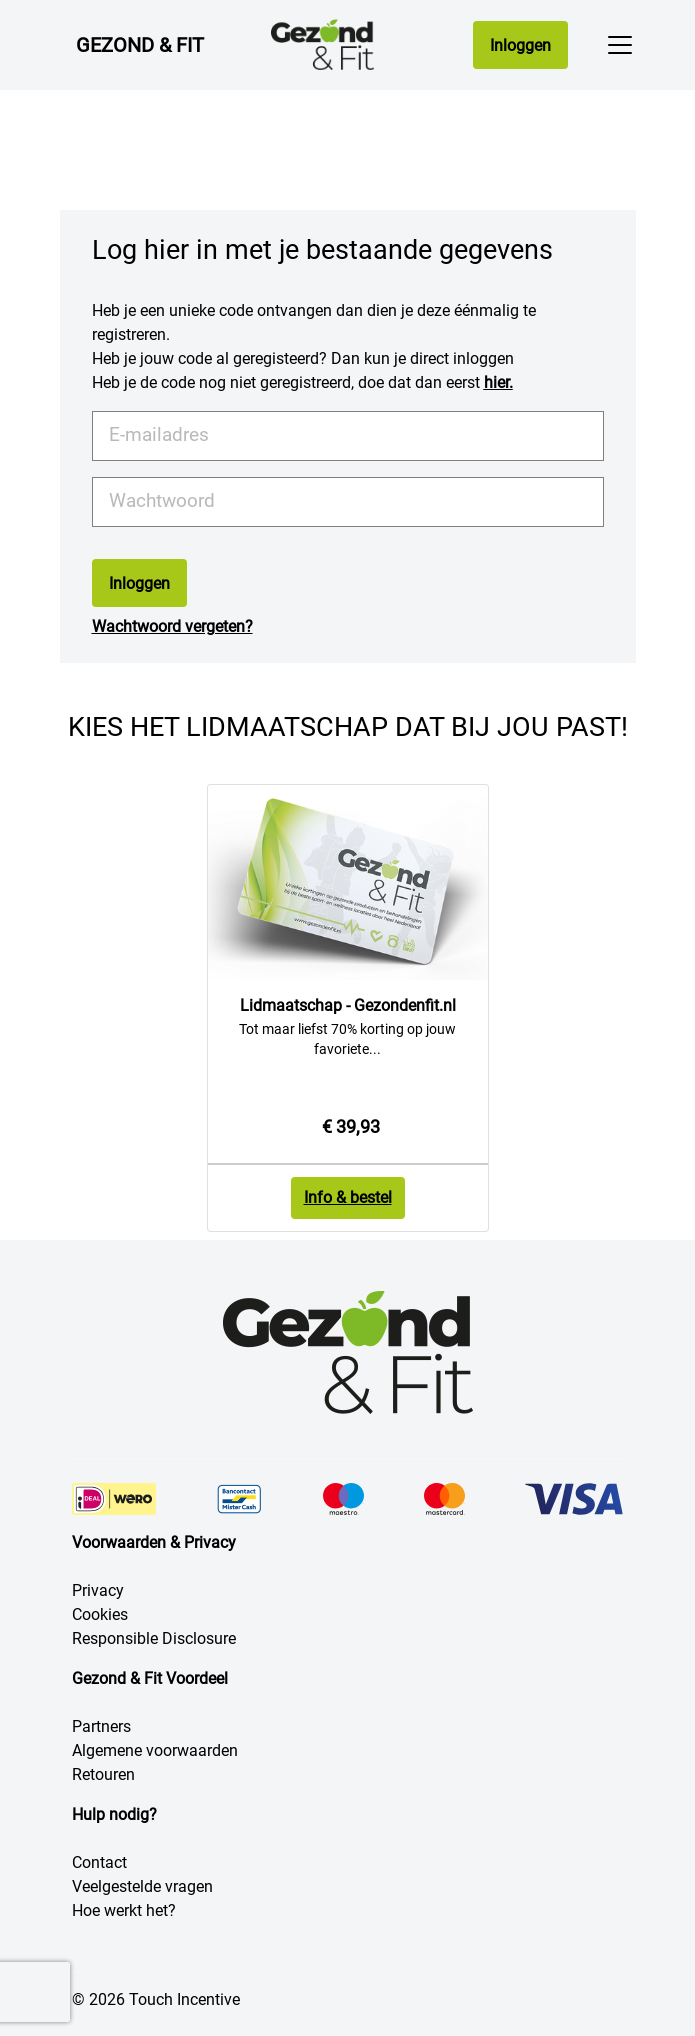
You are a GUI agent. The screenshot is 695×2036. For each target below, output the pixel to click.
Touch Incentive (184, 1999)
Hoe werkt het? (124, 1910)
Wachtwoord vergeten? (172, 626)
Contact (99, 1862)
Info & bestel (348, 1197)
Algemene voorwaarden (155, 1750)
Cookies (100, 1614)
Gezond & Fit (140, 45)
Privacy (98, 1590)
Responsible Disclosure (154, 1638)
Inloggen (520, 45)
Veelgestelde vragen (142, 1886)
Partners (101, 1726)
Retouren (103, 1774)
